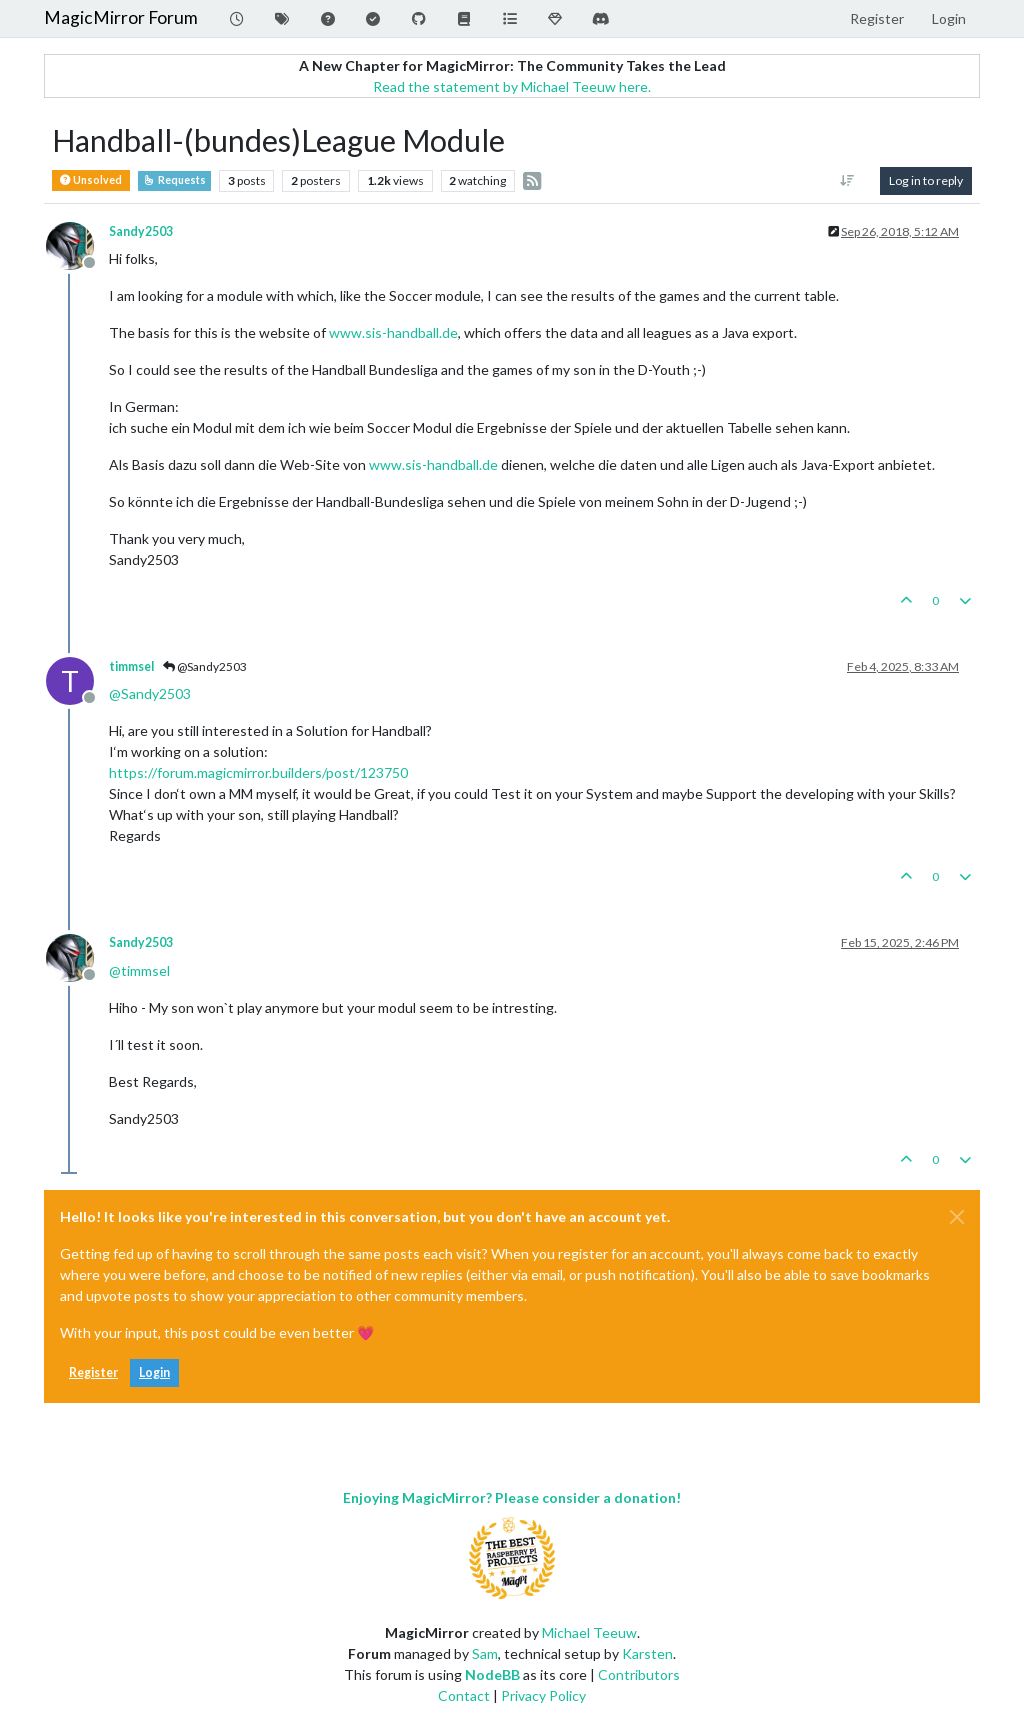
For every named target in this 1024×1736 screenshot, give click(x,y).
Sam (485, 1653)
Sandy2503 (141, 231)
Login (154, 1372)
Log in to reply (926, 180)
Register (93, 1372)
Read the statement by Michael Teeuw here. (512, 86)
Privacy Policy (543, 1695)
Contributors (639, 1674)
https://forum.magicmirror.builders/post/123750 (258, 772)
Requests (174, 180)
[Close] (957, 1217)
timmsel (131, 666)
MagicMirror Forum (121, 17)
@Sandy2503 (205, 666)
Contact (464, 1695)
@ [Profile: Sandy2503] (150, 693)
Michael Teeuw (589, 1632)
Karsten (647, 1653)
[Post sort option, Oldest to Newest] (847, 181)
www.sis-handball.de (393, 332)
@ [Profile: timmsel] (139, 970)
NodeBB (492, 1674)
